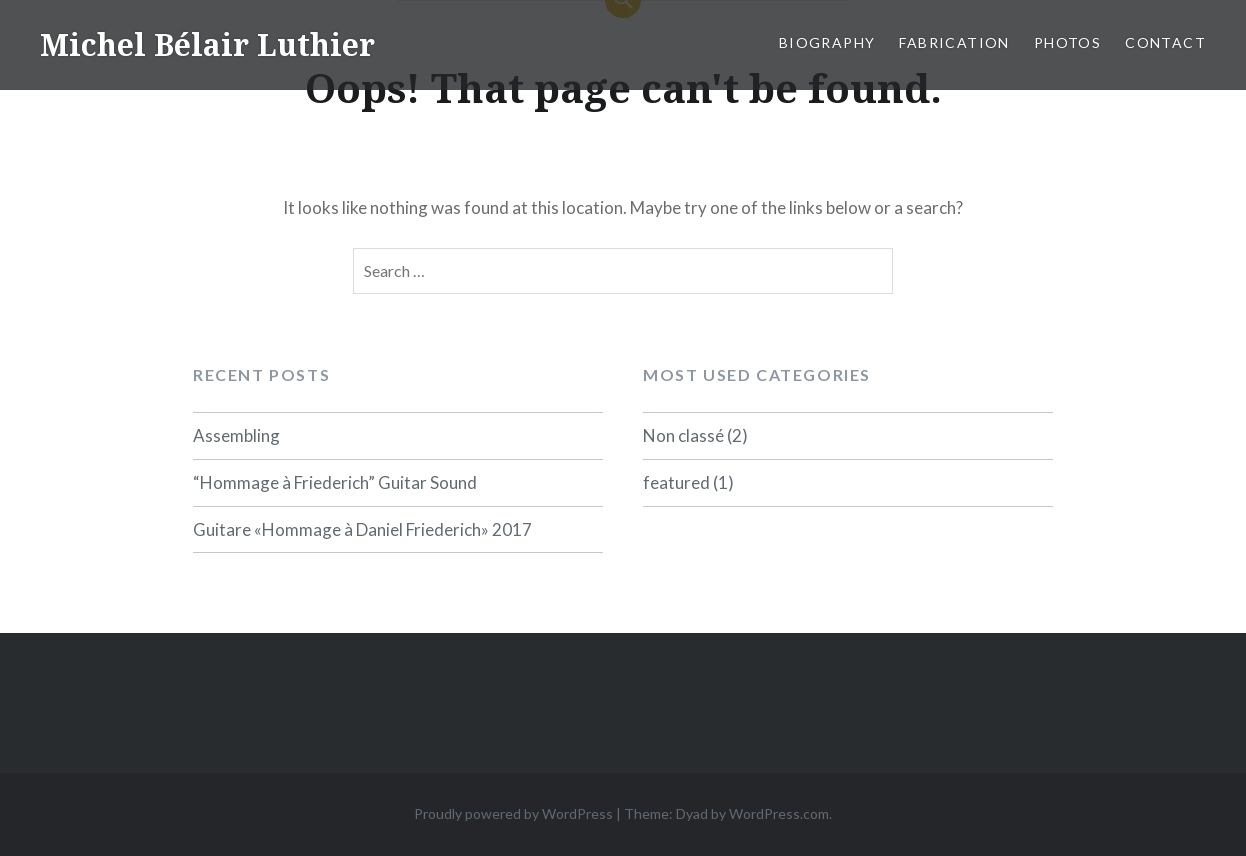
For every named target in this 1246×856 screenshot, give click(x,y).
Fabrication (954, 42)
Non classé (683, 435)
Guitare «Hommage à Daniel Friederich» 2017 (362, 529)
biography (827, 42)
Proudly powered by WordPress (513, 813)
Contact (1165, 42)
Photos (1067, 42)
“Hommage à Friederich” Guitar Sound (335, 482)
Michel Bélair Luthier (207, 44)
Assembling (236, 435)
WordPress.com (779, 813)
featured (676, 482)
